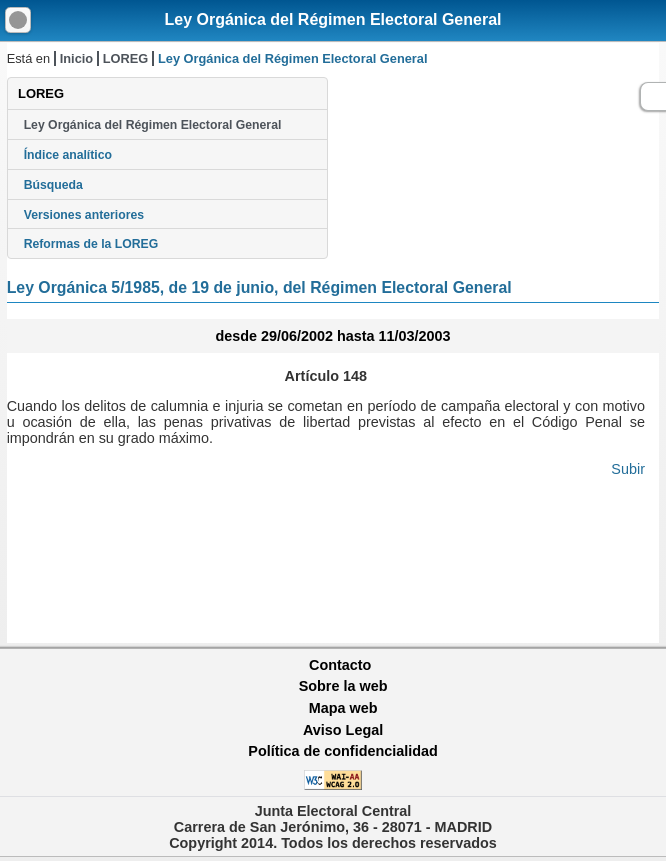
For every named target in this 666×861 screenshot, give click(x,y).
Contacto (340, 665)
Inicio (76, 58)
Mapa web (343, 708)
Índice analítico (68, 155)
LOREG (126, 58)
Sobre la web (343, 686)
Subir (628, 469)
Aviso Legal (343, 730)
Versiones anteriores (84, 215)
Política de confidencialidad (343, 751)
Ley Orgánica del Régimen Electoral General (332, 19)
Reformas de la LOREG (91, 244)
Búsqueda (53, 185)
